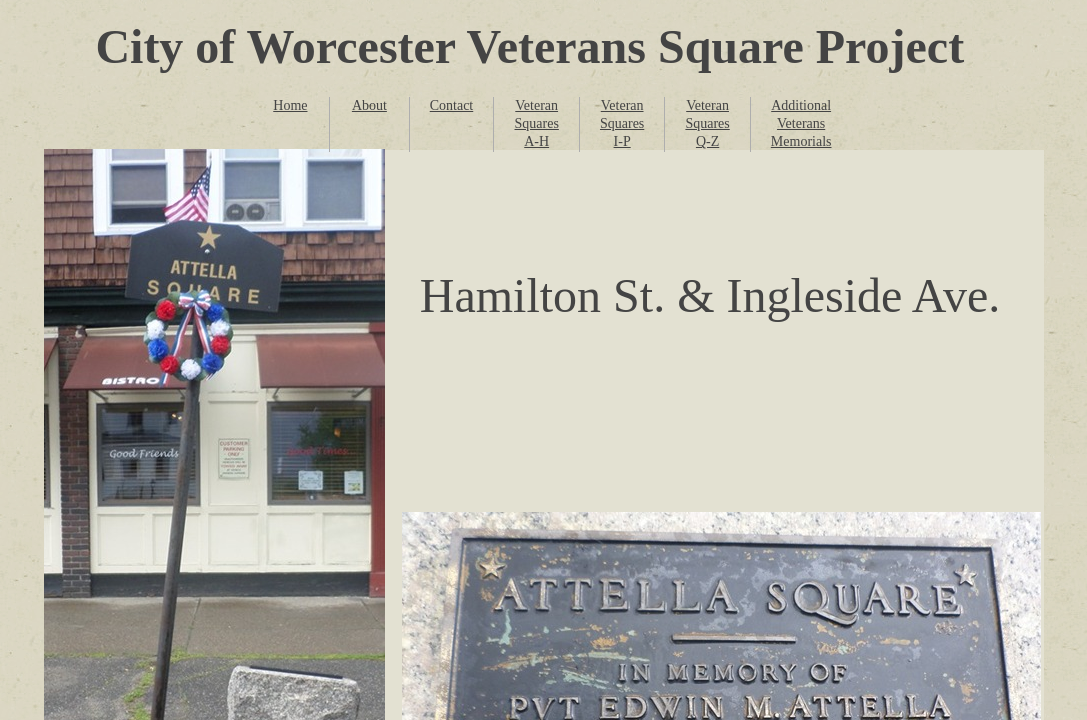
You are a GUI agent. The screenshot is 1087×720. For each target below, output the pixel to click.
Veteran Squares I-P (622, 123)
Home (290, 105)
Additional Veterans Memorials (801, 123)
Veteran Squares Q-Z (707, 123)
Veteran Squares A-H (537, 123)
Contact (452, 105)
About (369, 105)
